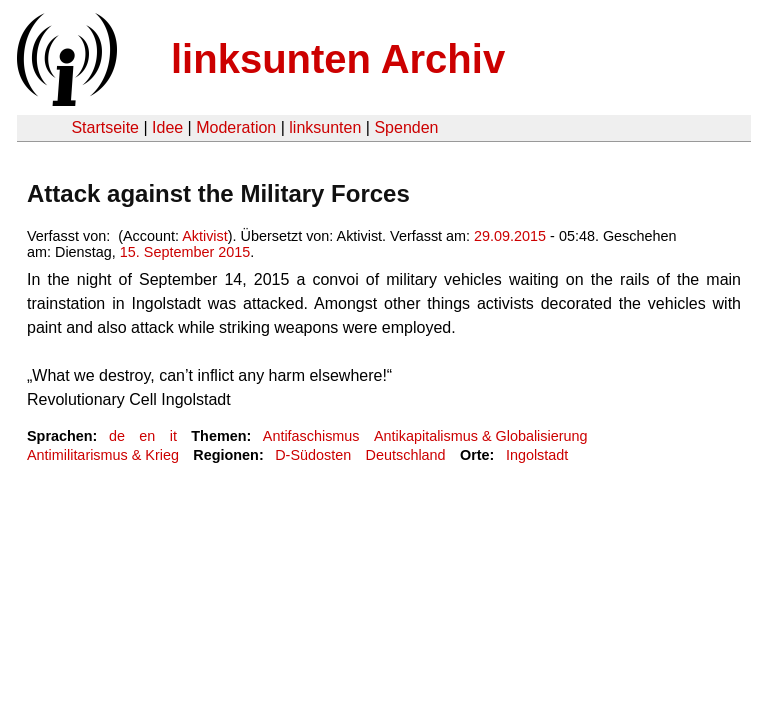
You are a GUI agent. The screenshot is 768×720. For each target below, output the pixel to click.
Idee (167, 127)
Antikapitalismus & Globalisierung (481, 436)
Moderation (236, 127)
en (147, 436)
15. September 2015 (185, 252)
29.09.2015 (510, 236)
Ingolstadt (537, 455)
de (117, 436)
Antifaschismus (311, 436)
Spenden (406, 127)
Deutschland (406, 455)
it (173, 436)
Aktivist (205, 236)
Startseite (105, 127)
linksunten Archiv (338, 59)
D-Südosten (313, 455)
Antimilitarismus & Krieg (103, 455)
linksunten (325, 127)
